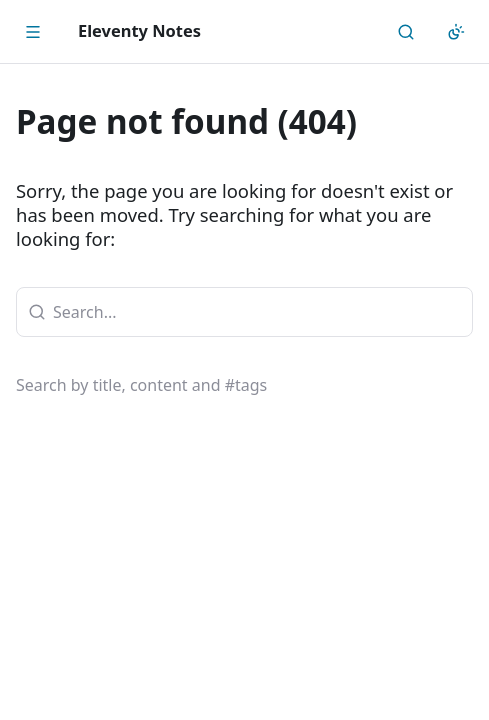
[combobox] (244, 312)
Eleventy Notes (139, 30)
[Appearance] (456, 32)
